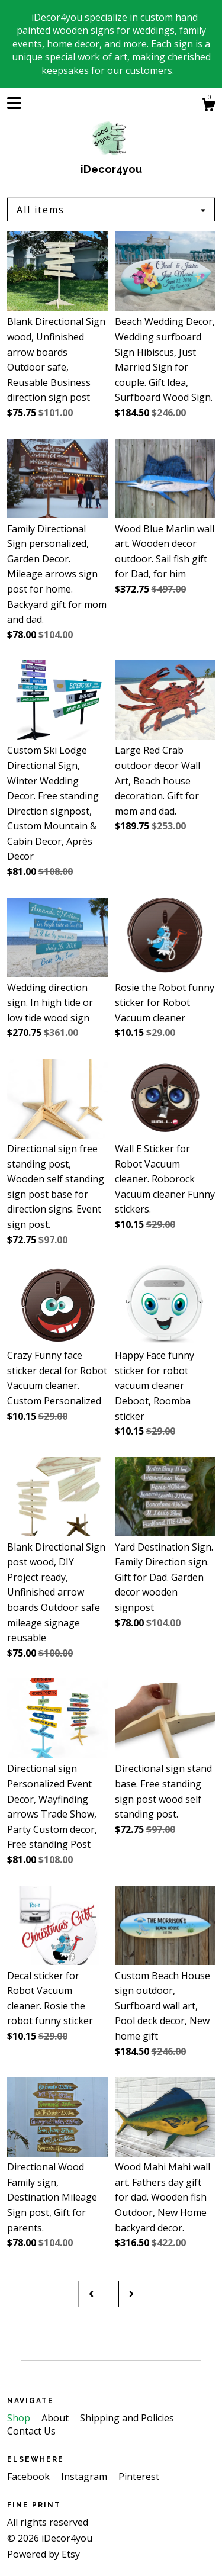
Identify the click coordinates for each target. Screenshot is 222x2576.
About (56, 2417)
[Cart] (208, 106)
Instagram (85, 2476)
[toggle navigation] (14, 103)
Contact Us (31, 2430)
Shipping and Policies (127, 2417)
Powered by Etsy (43, 2554)
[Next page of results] (131, 2294)
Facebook (29, 2476)
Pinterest (138, 2476)
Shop (20, 2417)
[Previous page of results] (91, 2294)
